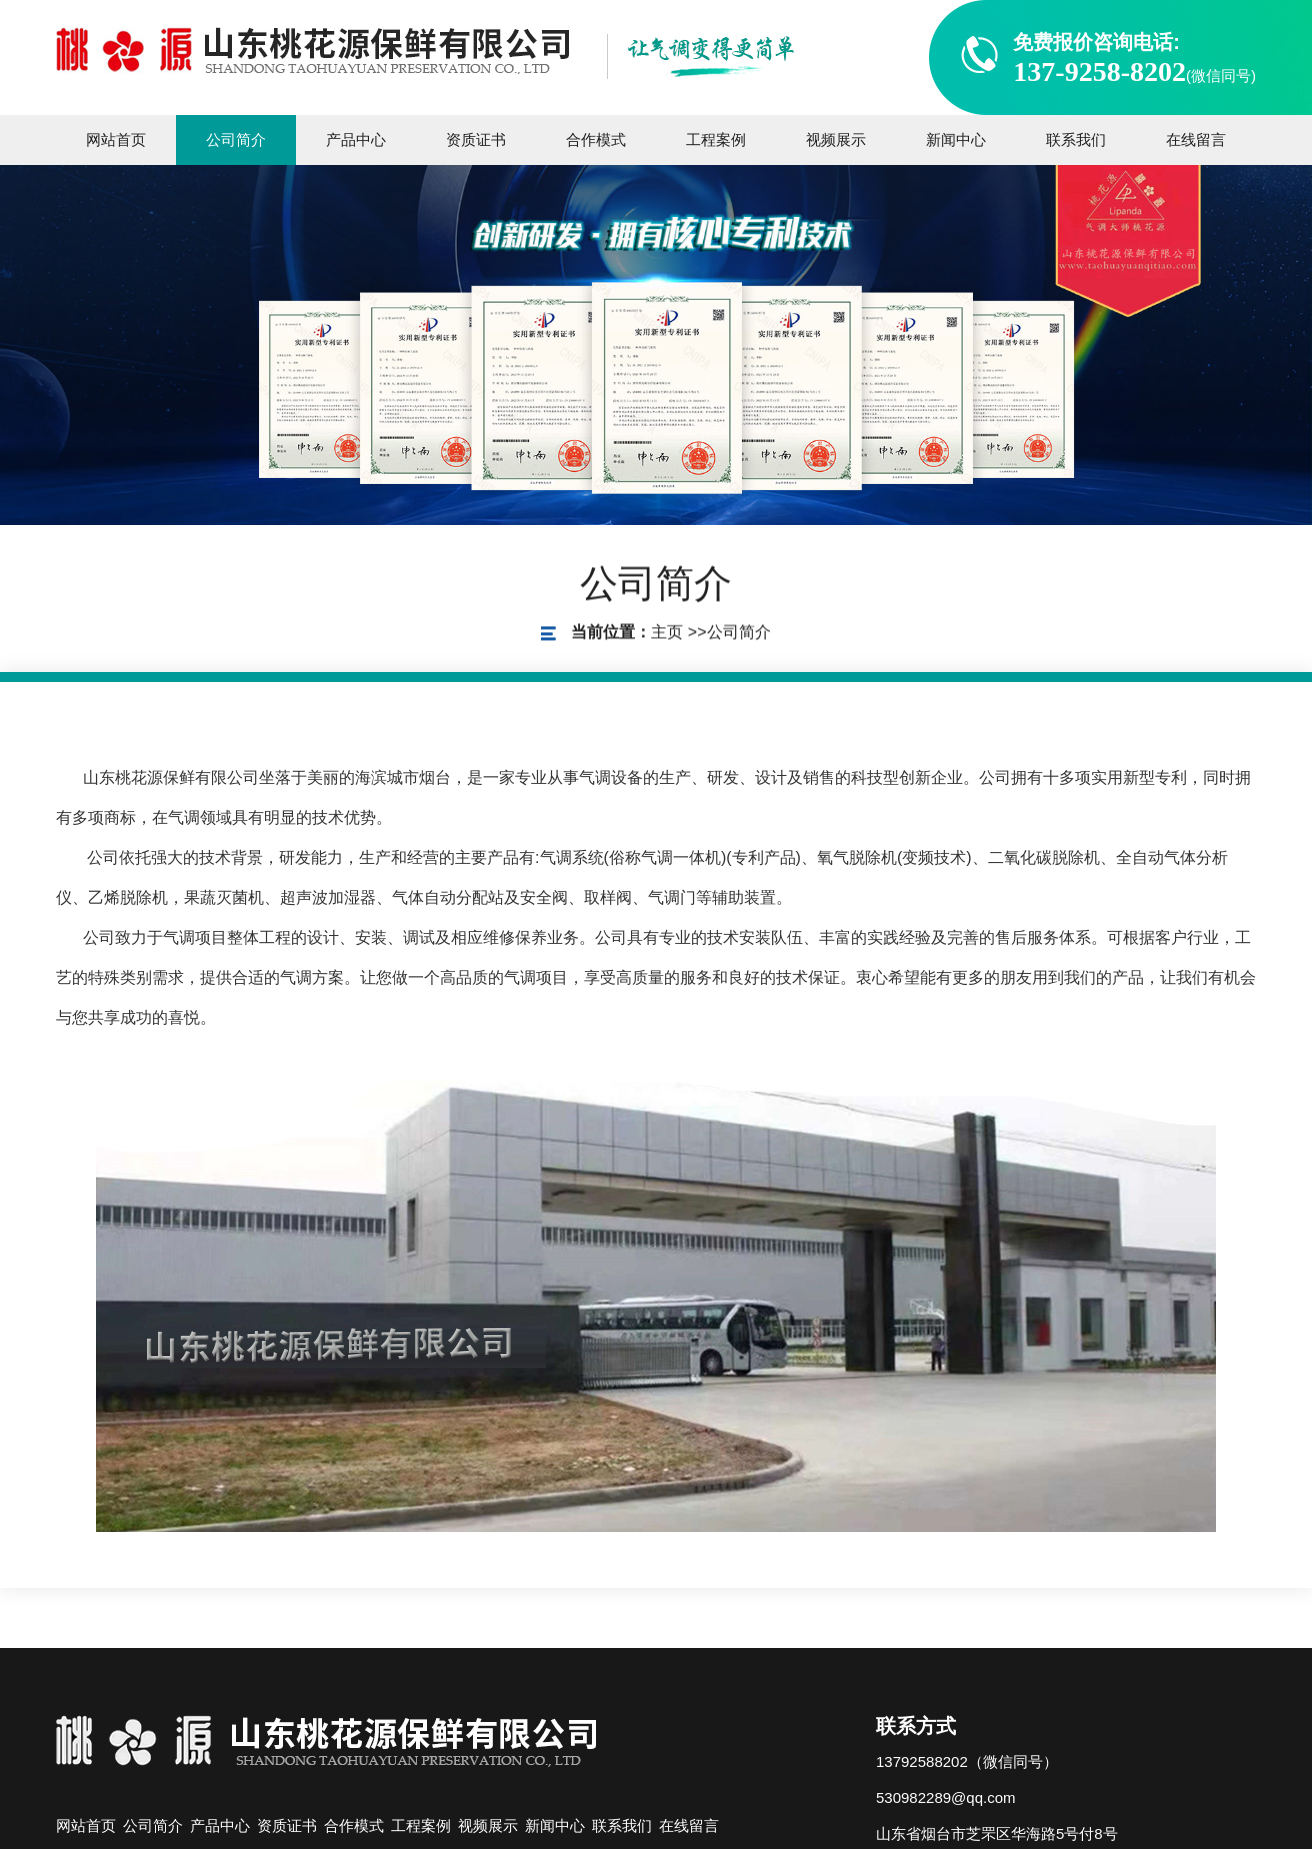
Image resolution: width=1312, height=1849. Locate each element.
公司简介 (739, 636)
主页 (667, 636)
